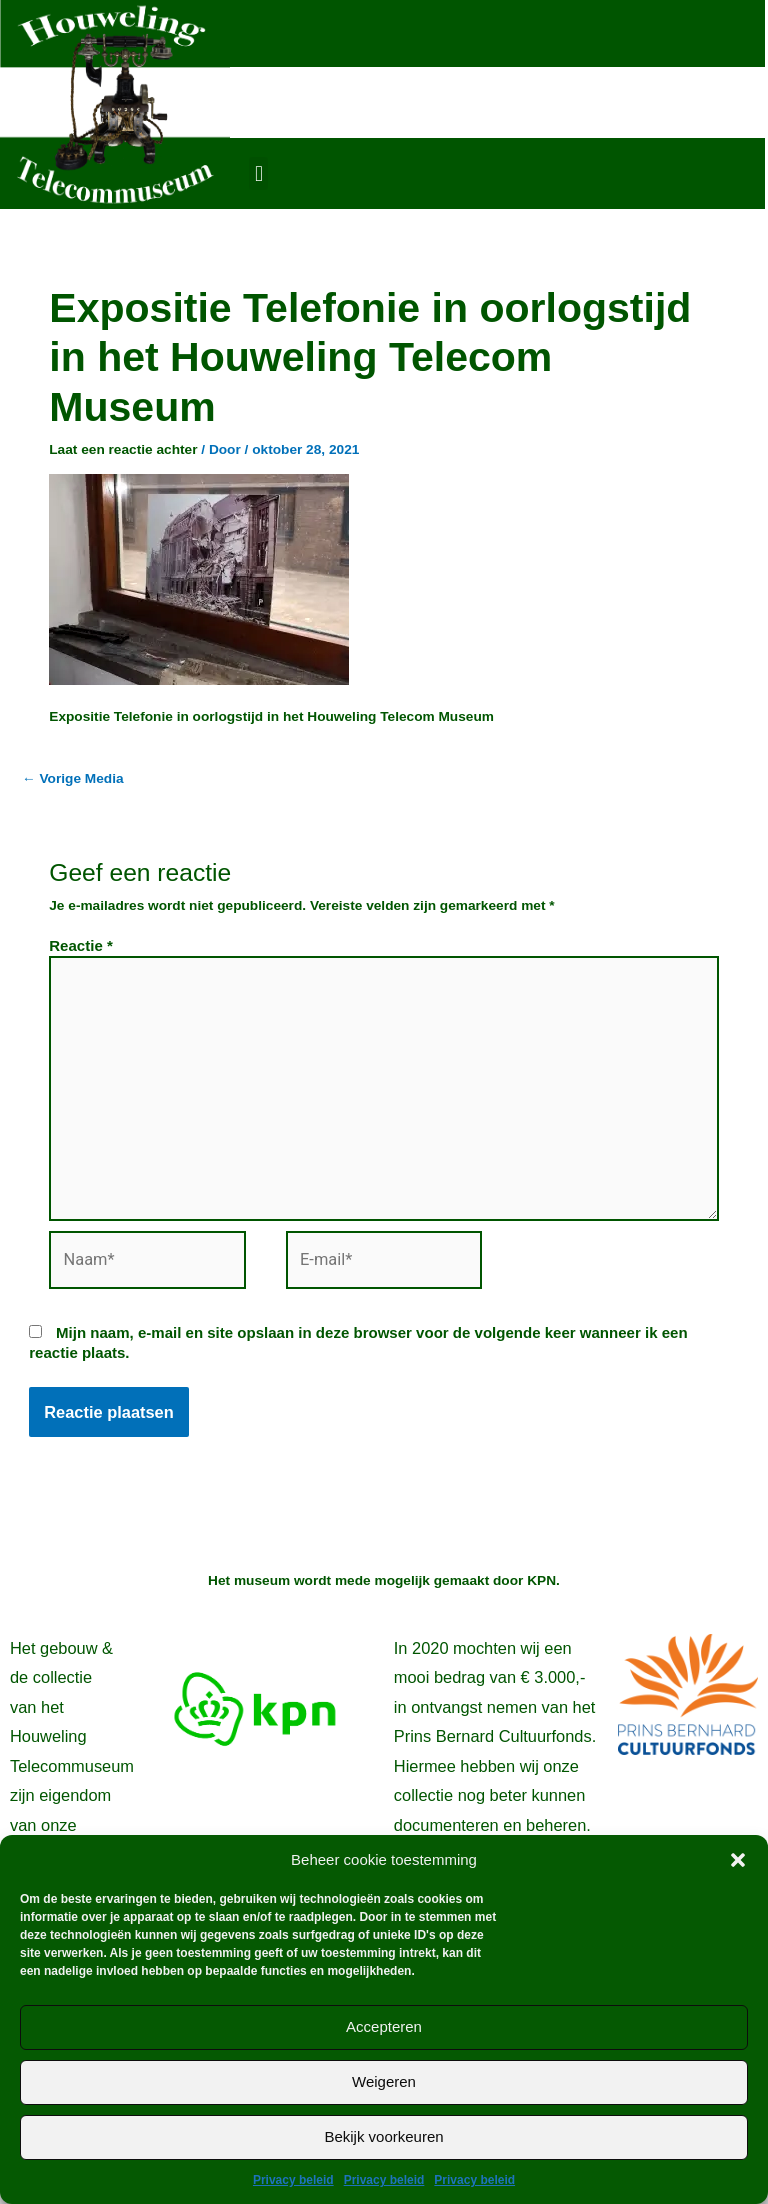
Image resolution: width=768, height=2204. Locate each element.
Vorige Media (73, 778)
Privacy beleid (293, 2180)
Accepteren (384, 2026)
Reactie (81, 945)
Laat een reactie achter (123, 449)
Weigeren (384, 2081)
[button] (738, 1860)
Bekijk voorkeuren (383, 2136)
